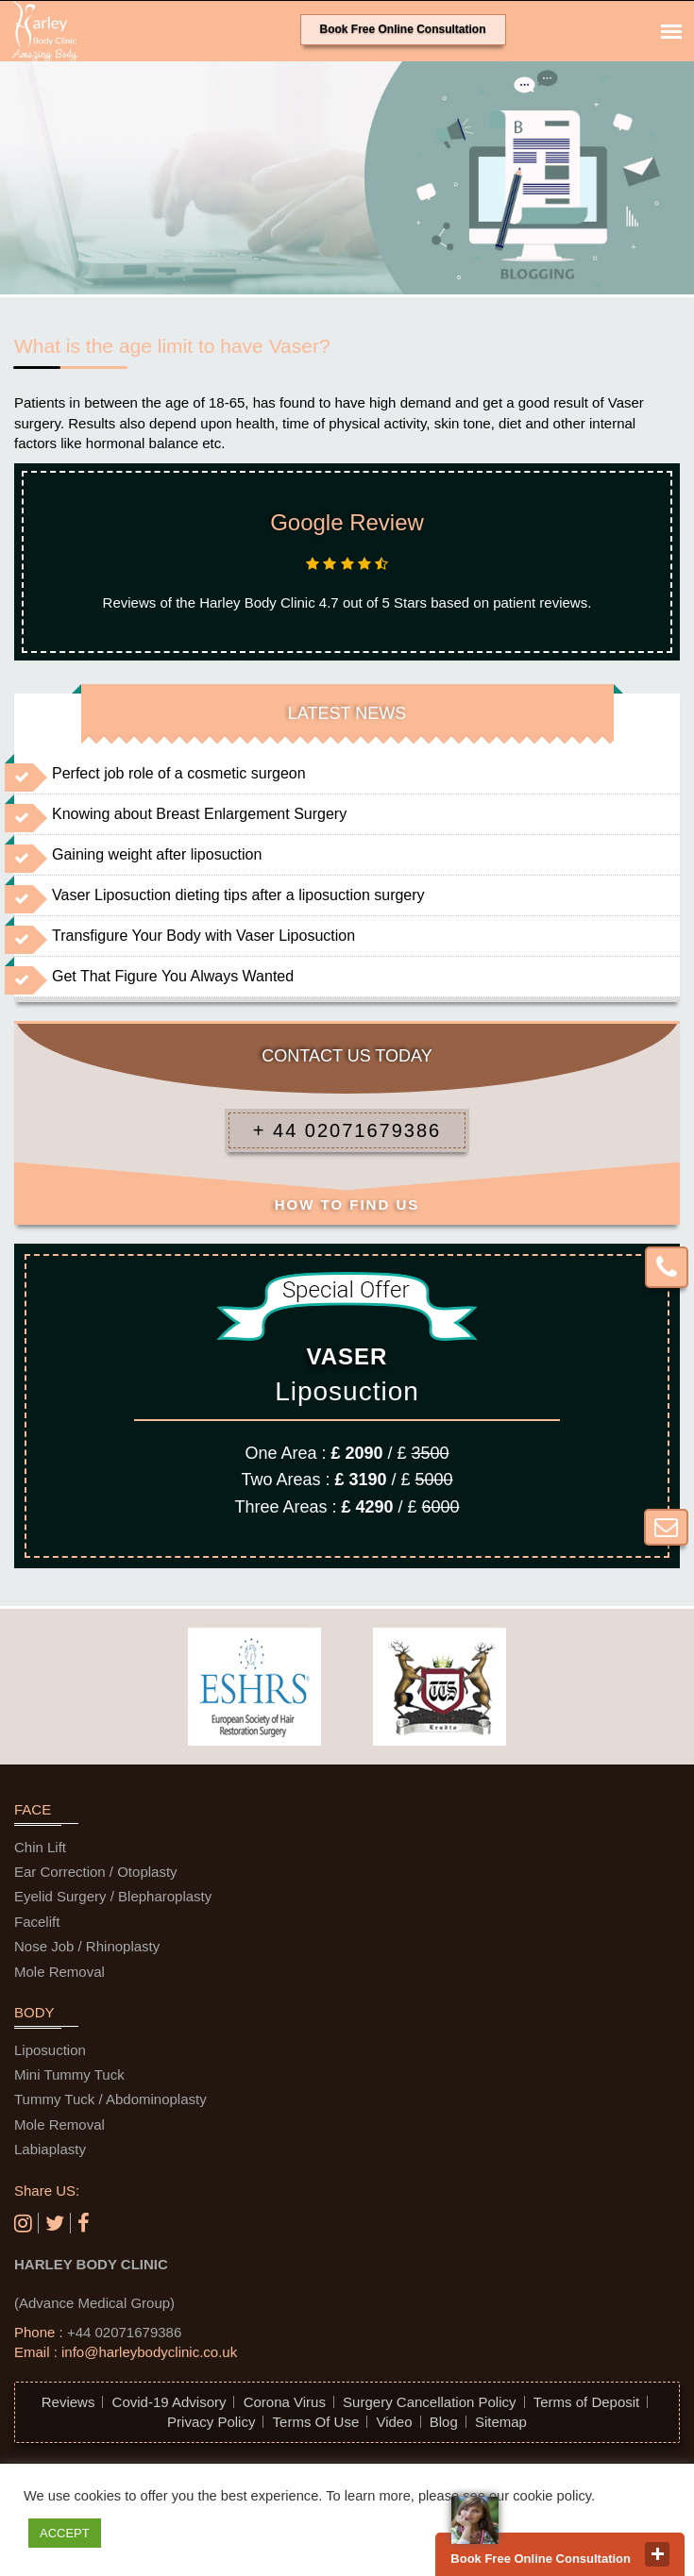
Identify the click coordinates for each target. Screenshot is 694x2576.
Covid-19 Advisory (169, 2402)
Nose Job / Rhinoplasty (87, 1946)
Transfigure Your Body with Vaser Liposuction (203, 936)
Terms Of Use (316, 2422)
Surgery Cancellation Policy (429, 2402)
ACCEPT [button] (65, 2533)
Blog (444, 2422)
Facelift (36, 1922)
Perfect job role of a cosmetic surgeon (179, 773)
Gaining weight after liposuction (157, 854)
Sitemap (501, 2422)
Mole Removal (59, 1972)
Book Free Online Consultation (403, 29)
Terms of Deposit (586, 2402)
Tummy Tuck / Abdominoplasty (110, 2099)
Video (394, 2422)
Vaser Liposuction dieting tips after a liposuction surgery (238, 895)
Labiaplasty (50, 2149)
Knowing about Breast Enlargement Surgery (199, 814)
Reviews (68, 2402)
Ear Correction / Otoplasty (96, 1872)
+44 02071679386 (124, 2332)
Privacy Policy (211, 2422)
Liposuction (50, 2050)
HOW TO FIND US (347, 1204)
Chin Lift (40, 1847)
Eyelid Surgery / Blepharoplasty (113, 1896)
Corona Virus (285, 2402)
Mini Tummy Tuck (69, 2074)
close (657, 2554)
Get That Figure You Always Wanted (173, 976)
